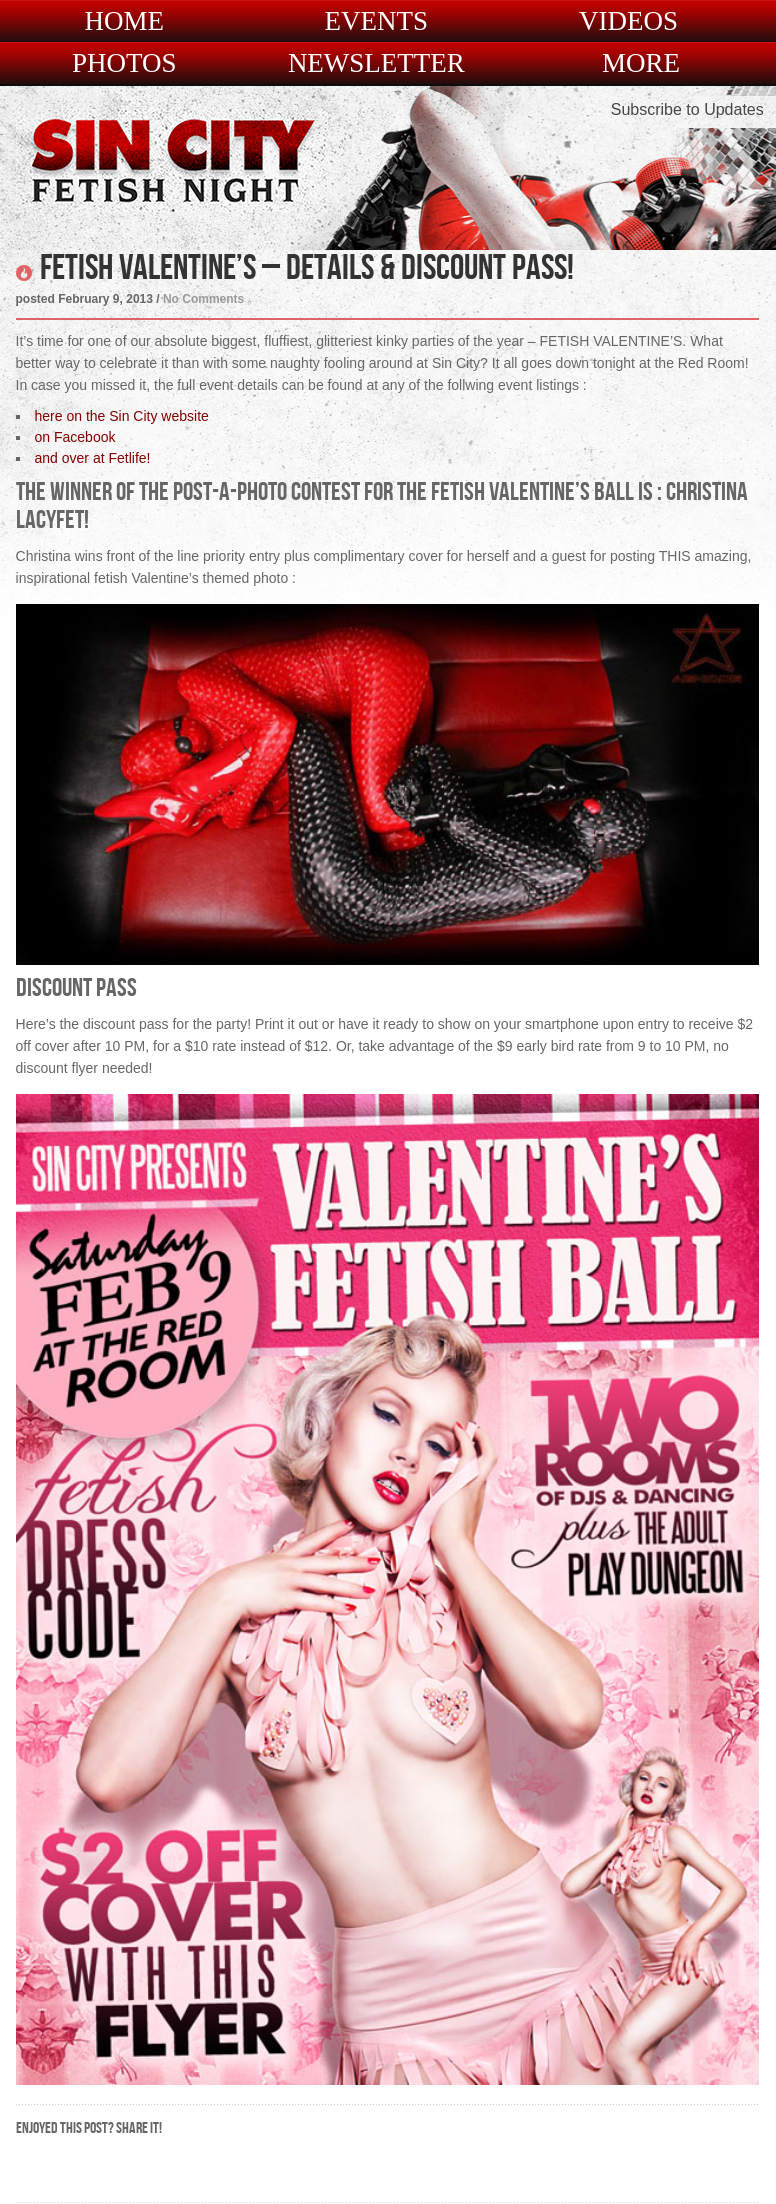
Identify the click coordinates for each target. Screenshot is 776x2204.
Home (124, 21)
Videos (628, 21)
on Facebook (75, 437)
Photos (124, 63)
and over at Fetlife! (93, 458)
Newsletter (376, 63)
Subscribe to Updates (687, 109)
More (641, 63)
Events (377, 21)
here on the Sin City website (122, 416)
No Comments (203, 299)
